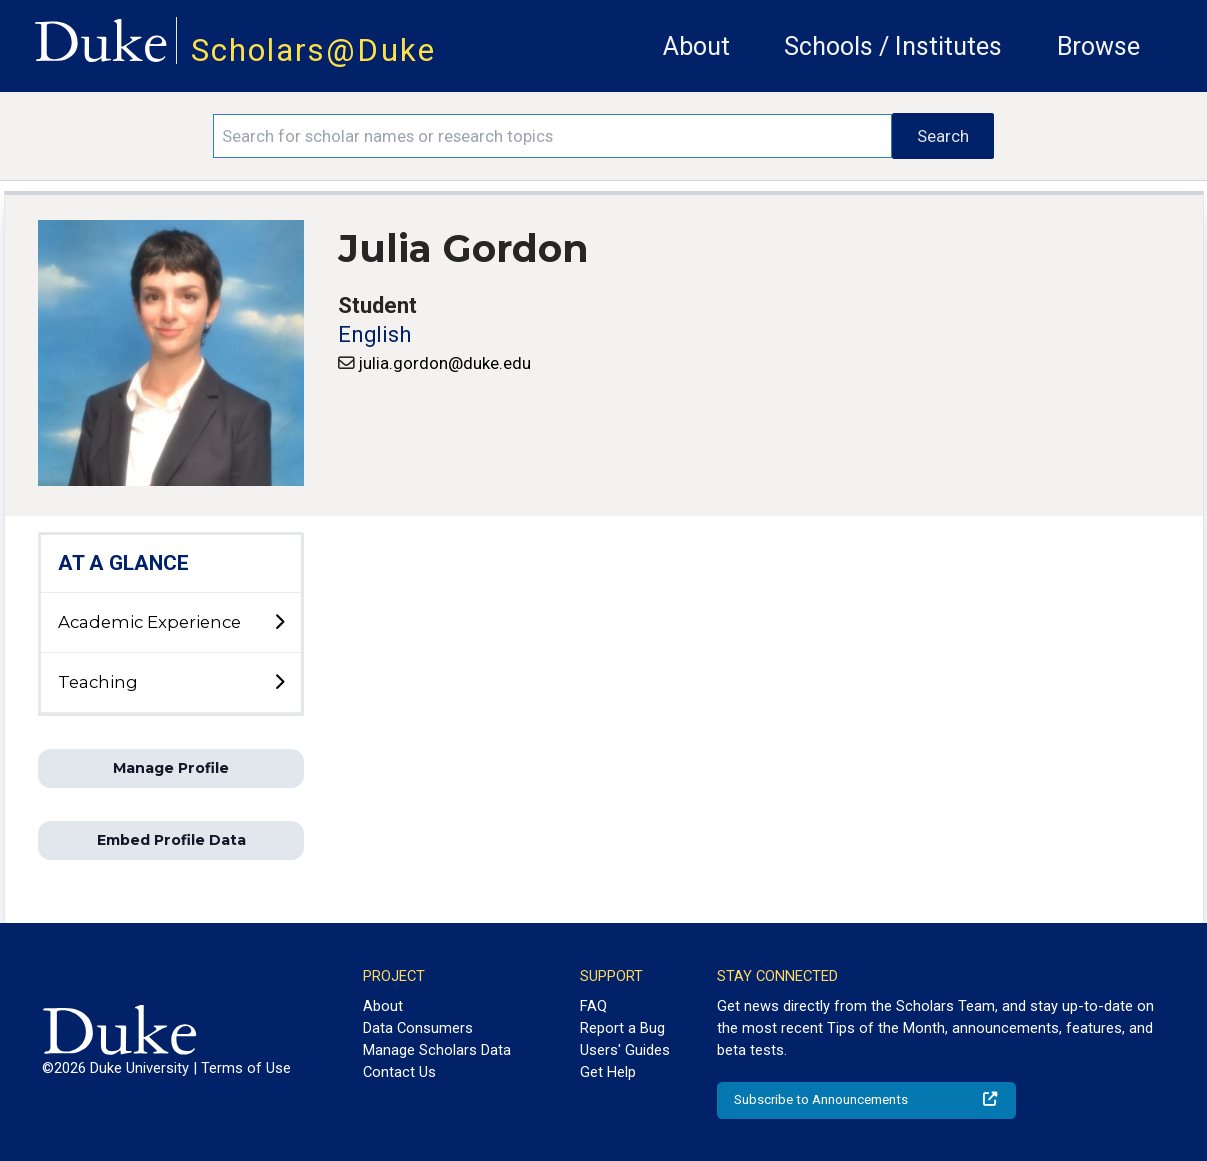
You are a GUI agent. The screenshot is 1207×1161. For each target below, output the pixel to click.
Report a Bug (622, 1028)
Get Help (608, 1072)
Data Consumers (418, 1028)
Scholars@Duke (313, 50)
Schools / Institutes (893, 46)
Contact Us (399, 1072)
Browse (1098, 46)
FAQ (593, 1006)
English (374, 334)
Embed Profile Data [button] (171, 840)
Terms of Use (246, 1068)
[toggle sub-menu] (279, 623)
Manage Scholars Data (437, 1050)
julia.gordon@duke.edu (445, 363)
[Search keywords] (552, 136)
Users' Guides (625, 1050)
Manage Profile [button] (171, 768)
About (696, 46)
